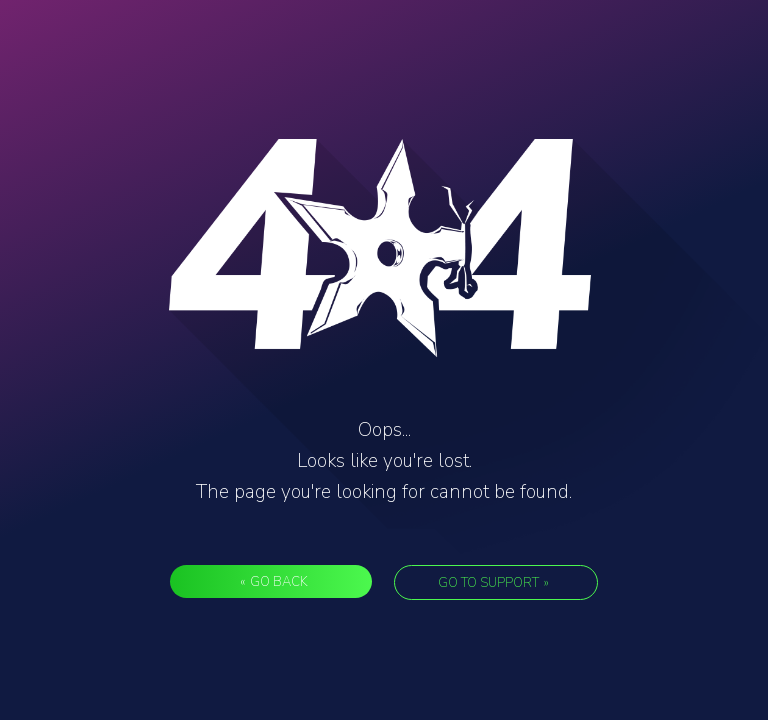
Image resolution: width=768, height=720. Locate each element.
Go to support (493, 583)
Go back (274, 582)
